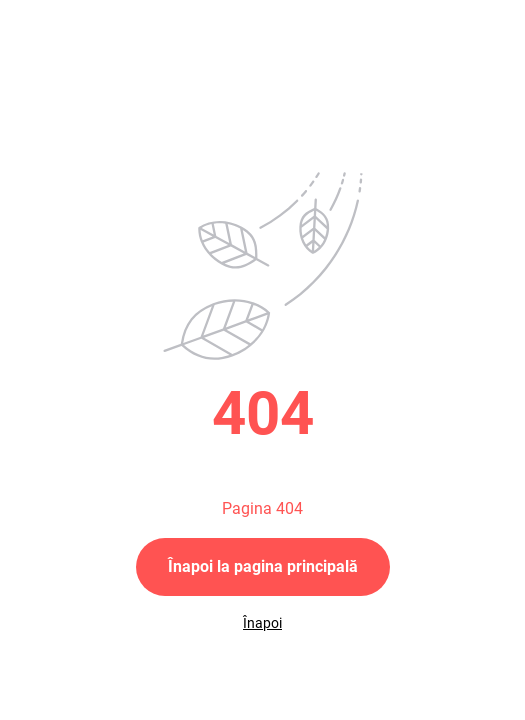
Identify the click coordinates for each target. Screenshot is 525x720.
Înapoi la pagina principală (263, 566)
